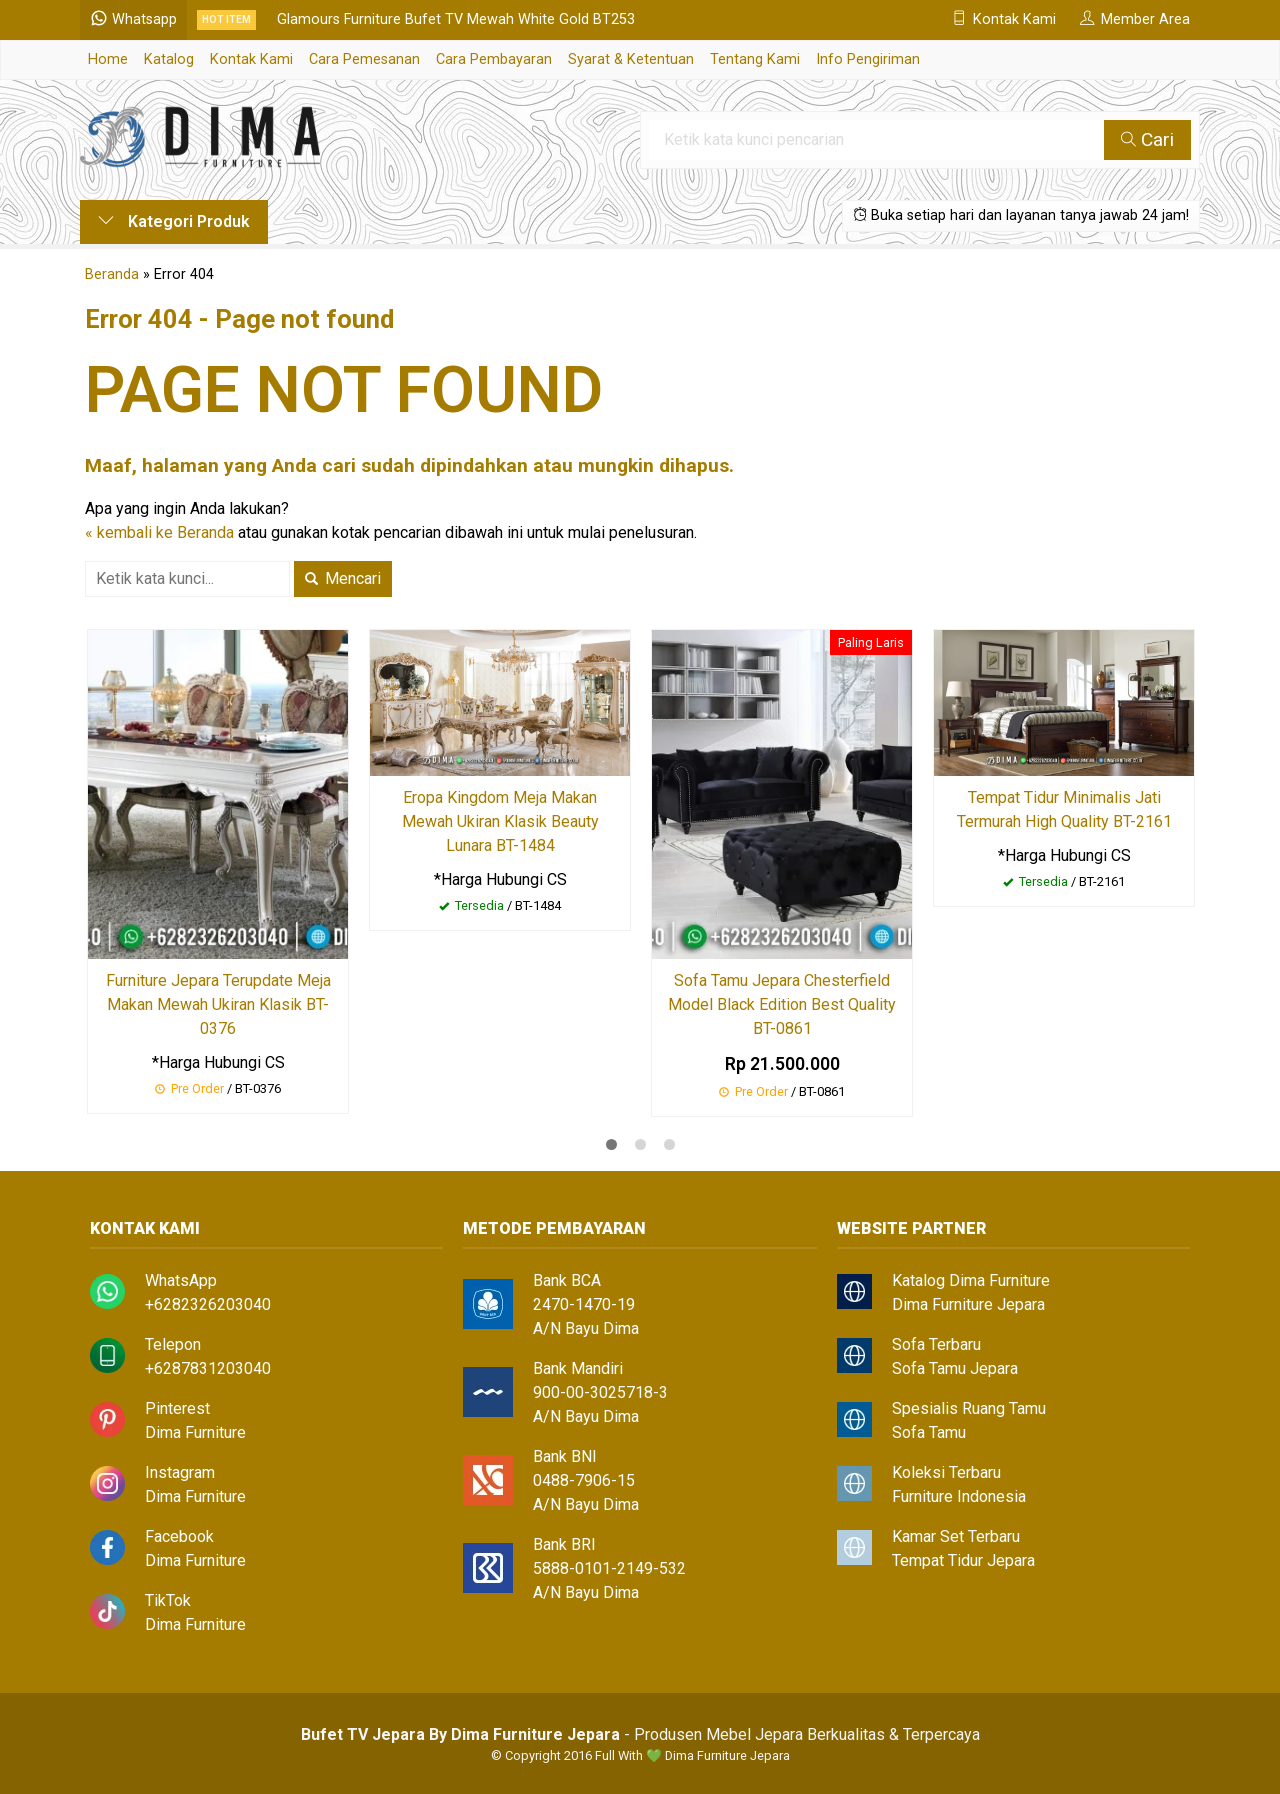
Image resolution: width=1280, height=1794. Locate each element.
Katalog (169, 59)
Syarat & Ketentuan (631, 59)
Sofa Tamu (929, 1432)
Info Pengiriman (868, 59)
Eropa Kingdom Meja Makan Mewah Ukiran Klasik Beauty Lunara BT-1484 (500, 821)
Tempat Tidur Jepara (963, 1560)
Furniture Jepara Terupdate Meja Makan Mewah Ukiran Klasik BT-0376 (218, 1004)
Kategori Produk (174, 221)
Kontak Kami (251, 59)
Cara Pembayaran (494, 59)
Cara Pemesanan (364, 59)
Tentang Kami (755, 59)
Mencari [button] (343, 578)
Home (108, 59)
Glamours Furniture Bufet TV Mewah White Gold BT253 (456, 19)
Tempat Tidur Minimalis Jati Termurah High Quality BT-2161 (1064, 809)
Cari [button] (1147, 139)
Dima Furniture (195, 1432)
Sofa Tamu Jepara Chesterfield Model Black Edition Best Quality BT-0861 (782, 1004)
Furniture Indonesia (959, 1496)
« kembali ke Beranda (159, 532)
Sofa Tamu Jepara (955, 1368)
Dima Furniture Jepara (968, 1304)
